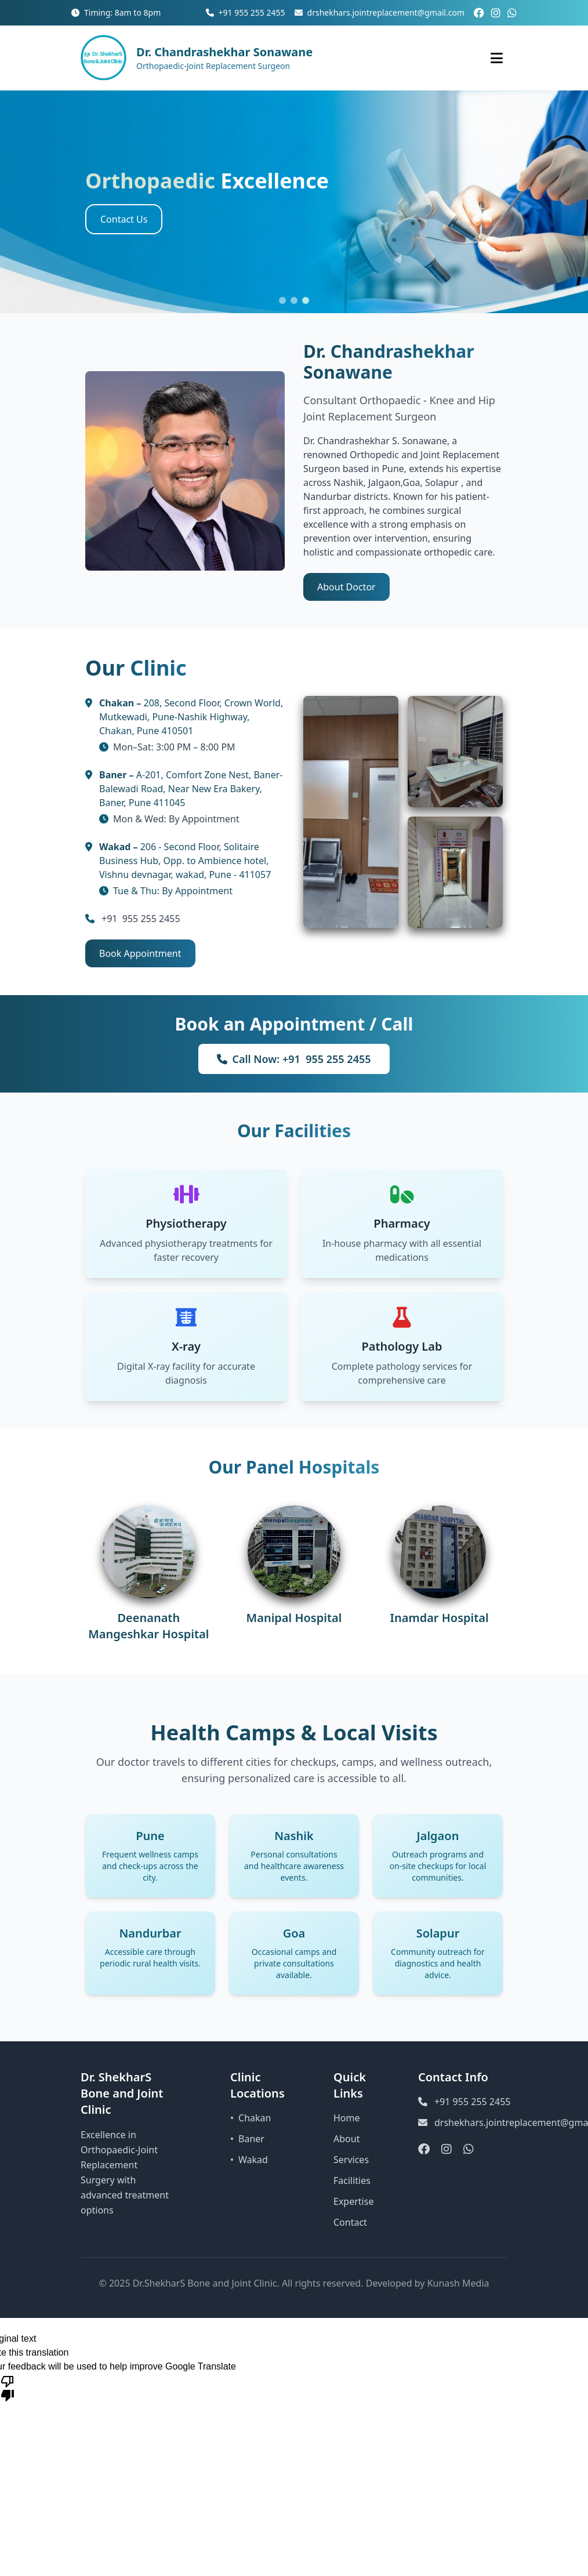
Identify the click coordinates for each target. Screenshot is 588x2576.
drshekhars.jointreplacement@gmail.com (379, 12)
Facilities (352, 2180)
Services (351, 2159)
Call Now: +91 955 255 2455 (294, 1059)
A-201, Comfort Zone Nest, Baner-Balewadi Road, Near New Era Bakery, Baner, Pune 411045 (190, 788)
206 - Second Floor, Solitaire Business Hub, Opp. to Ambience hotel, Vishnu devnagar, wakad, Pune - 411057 (185, 860)
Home (346, 2117)
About (346, 2138)
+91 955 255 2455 (245, 12)
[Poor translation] (7, 2387)
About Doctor (346, 586)
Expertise (353, 2201)
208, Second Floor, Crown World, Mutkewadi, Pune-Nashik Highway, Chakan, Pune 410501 (191, 716)
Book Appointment (140, 953)
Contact (350, 2222)
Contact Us (123, 219)
